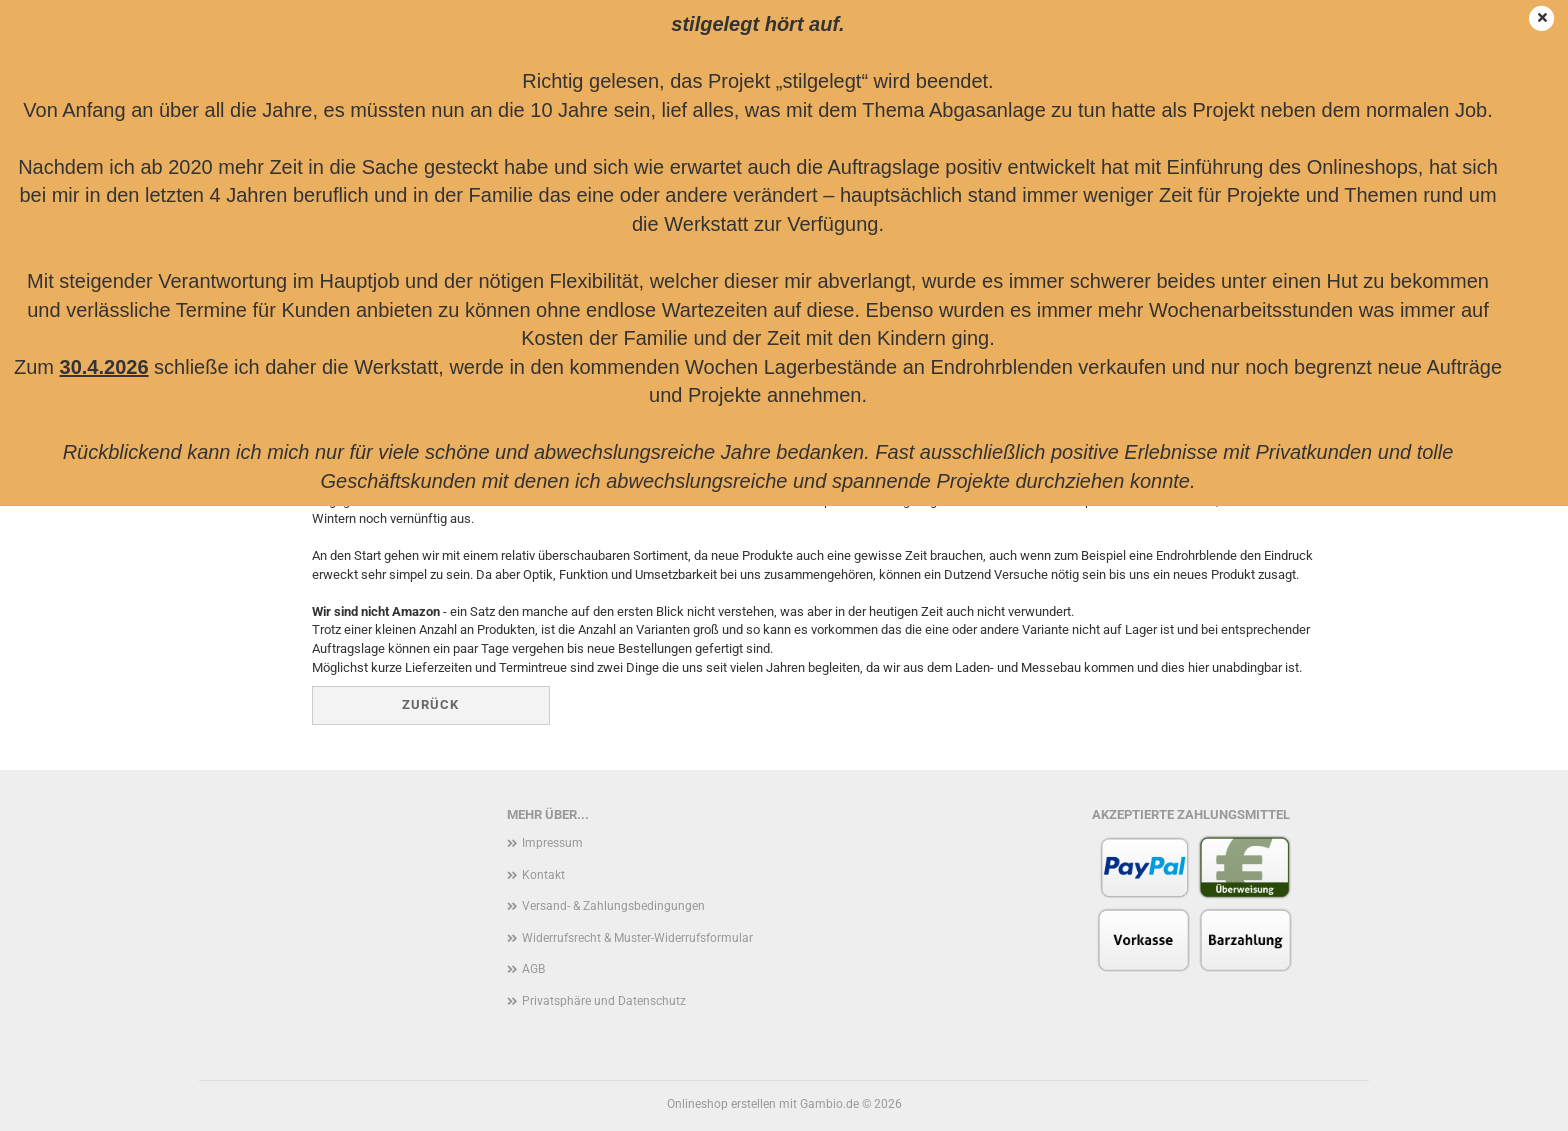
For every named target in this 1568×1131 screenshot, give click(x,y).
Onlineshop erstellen (721, 1104)
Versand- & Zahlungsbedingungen (613, 906)
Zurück (430, 704)
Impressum (552, 843)
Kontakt (543, 875)
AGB (533, 969)
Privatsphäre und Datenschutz (604, 1001)
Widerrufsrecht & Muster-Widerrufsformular (637, 938)
